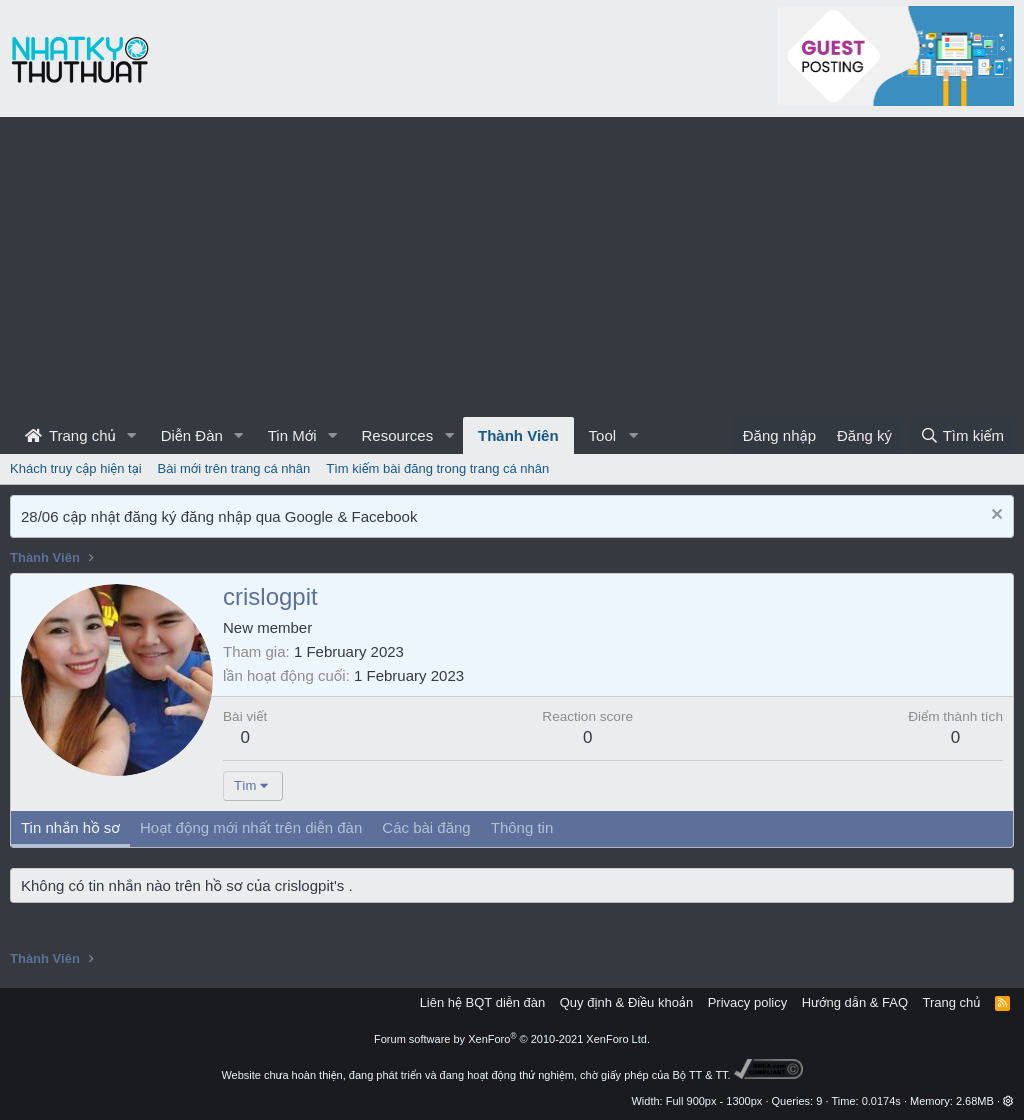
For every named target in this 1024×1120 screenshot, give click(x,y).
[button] (132, 435)
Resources (397, 435)
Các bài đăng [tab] (426, 827)
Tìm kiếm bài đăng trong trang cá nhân (437, 468)
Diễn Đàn (192, 435)
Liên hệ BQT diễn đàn (483, 1002)
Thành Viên (518, 435)
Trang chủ (70, 435)
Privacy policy (747, 1002)
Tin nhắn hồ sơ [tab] (70, 827)
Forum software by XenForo (512, 1039)
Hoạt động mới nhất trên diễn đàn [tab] (251, 827)
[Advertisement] (512, 267)
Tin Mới (292, 435)
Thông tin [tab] (522, 827)
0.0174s (881, 1101)
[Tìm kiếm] (962, 435)
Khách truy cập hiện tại (76, 468)
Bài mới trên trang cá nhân (234, 468)
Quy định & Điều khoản (626, 1002)
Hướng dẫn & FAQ (855, 1002)
